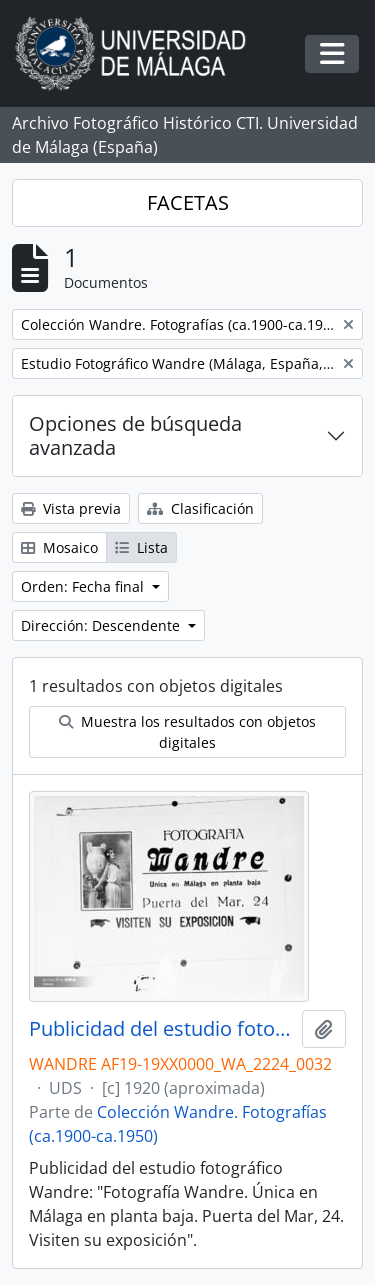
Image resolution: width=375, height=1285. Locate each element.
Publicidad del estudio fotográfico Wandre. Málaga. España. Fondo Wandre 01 (161, 1029)
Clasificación (200, 508)
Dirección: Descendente (102, 625)
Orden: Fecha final (84, 586)
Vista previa (71, 508)
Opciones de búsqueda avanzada (135, 435)
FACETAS (188, 202)
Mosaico (59, 547)
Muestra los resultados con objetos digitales (187, 732)
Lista (141, 547)
